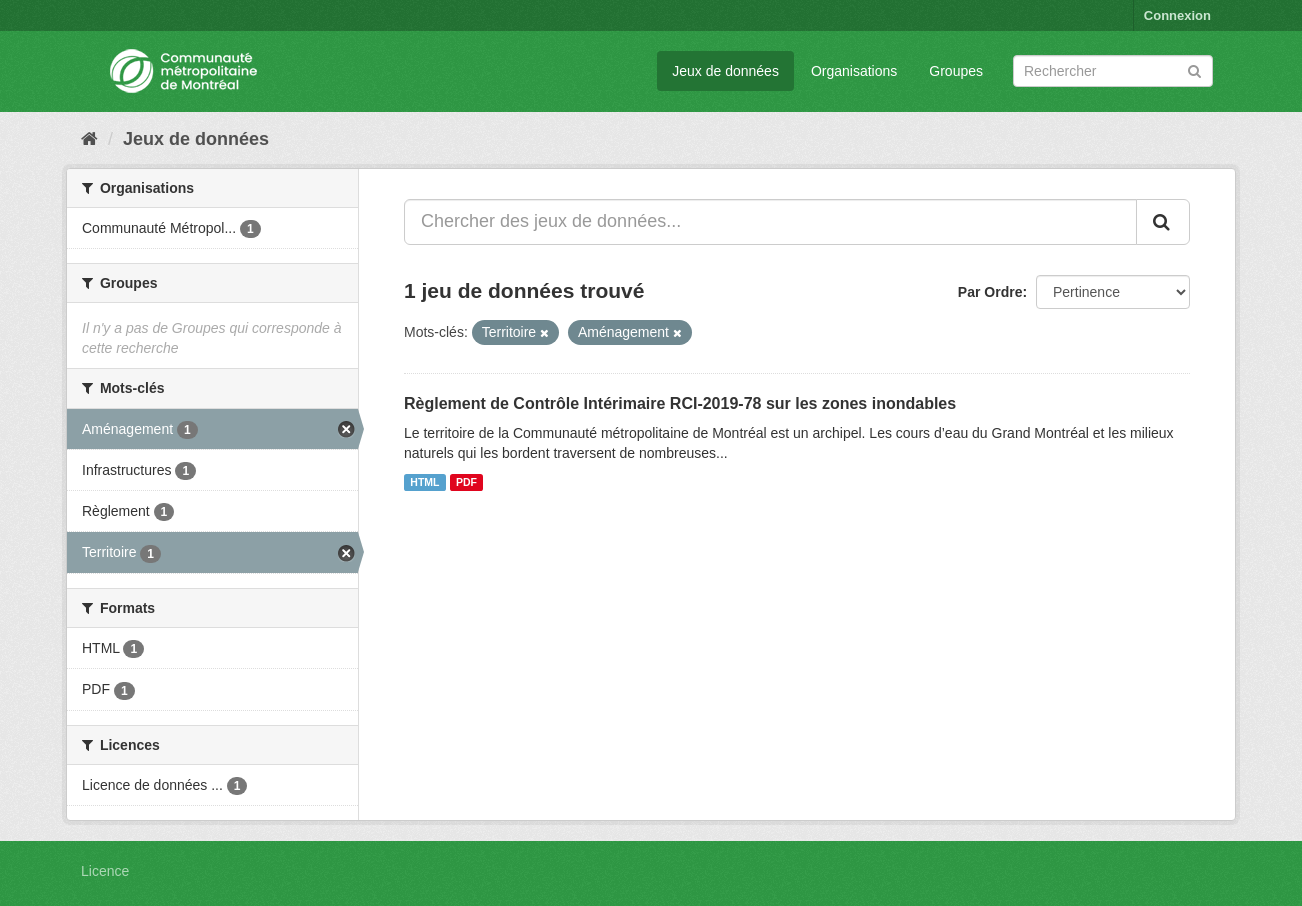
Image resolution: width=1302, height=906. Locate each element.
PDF (466, 482)
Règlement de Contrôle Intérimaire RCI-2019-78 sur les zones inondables (680, 403)
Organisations (854, 71)
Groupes (956, 71)
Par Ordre (990, 292)
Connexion (1177, 15)
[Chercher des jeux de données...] (770, 222)
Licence (105, 871)
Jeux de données (725, 71)
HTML (424, 482)
